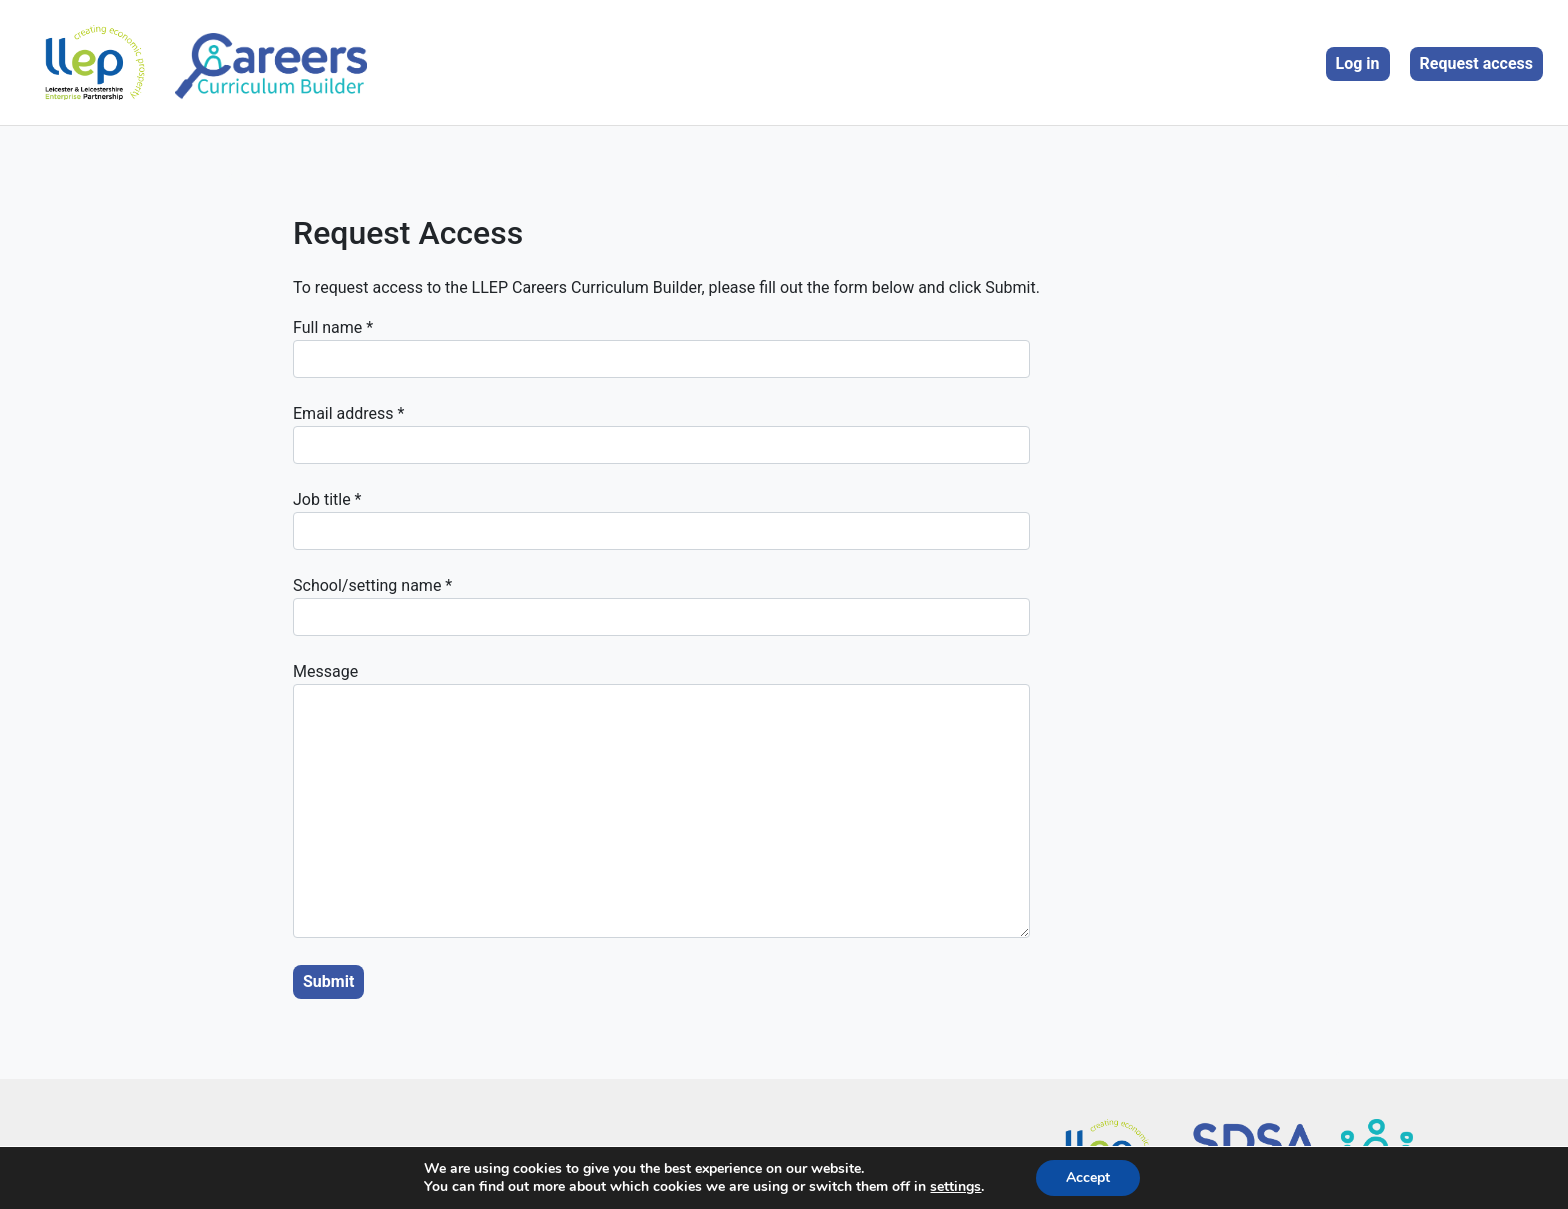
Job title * (661, 520)
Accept (1088, 1177)
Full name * (661, 348)
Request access (1476, 63)
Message (661, 800)
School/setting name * (661, 606)
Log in (1358, 63)
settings (955, 1187)
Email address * (661, 434)
